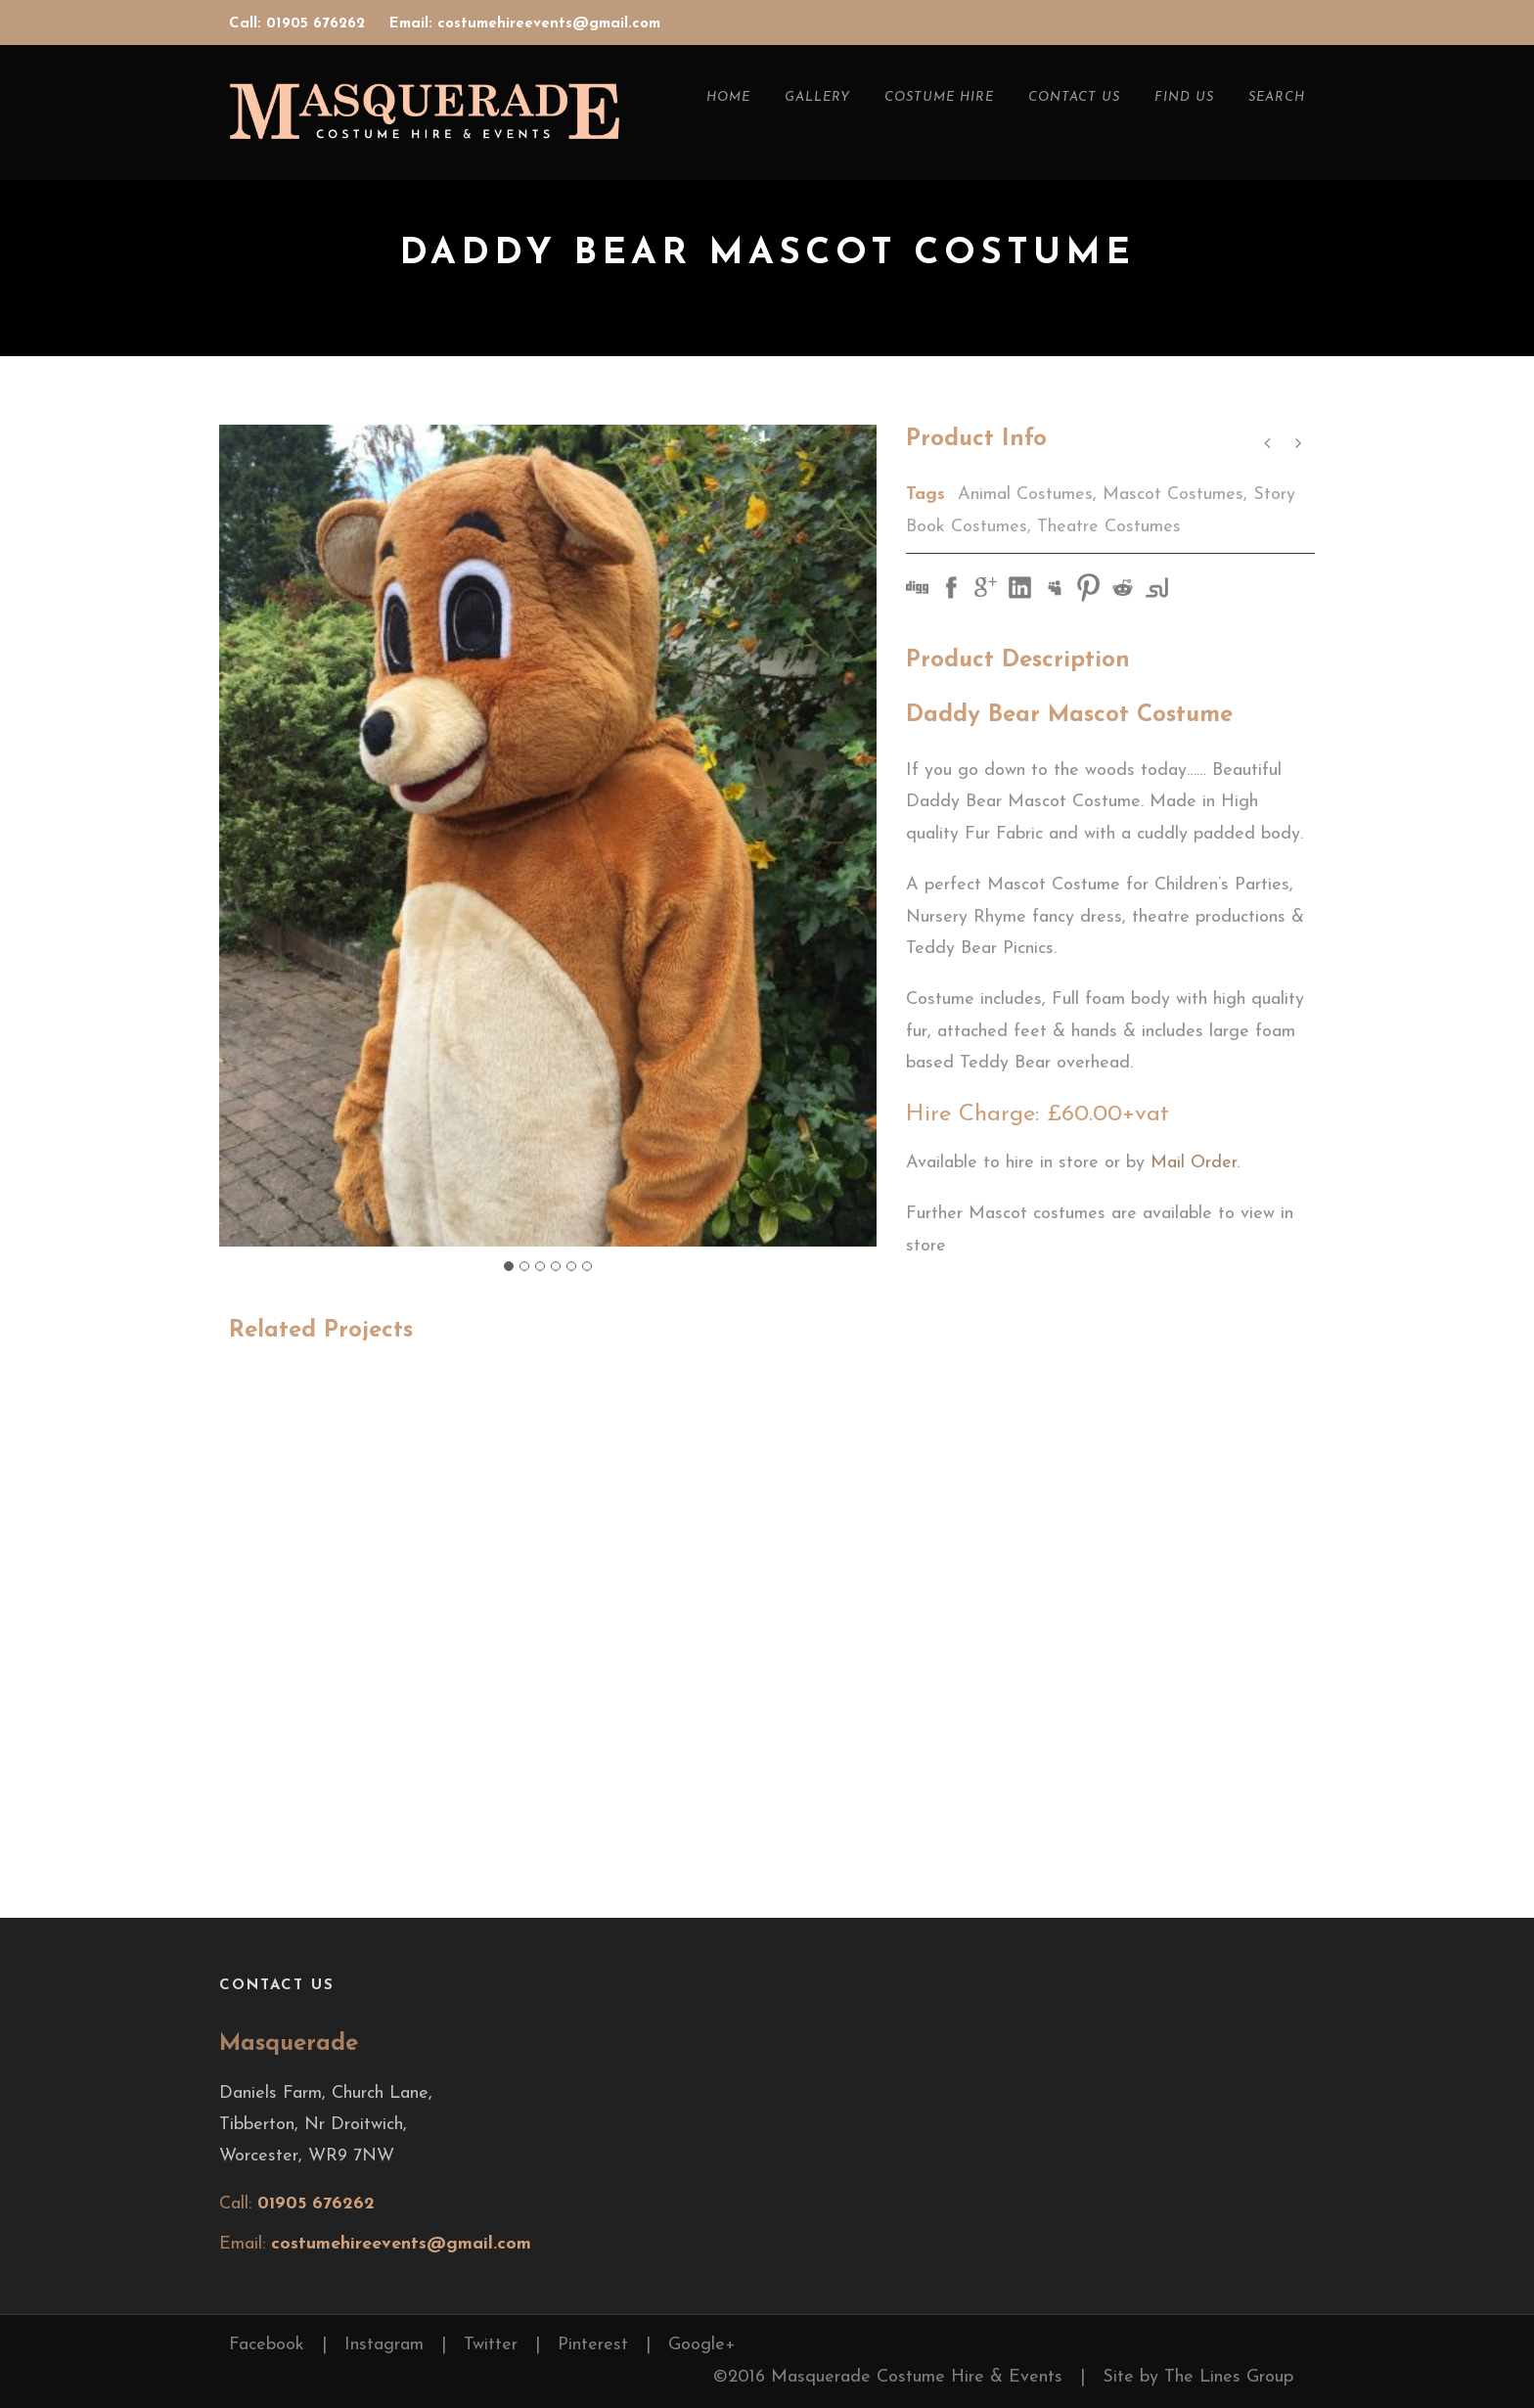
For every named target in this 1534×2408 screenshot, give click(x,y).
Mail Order (1193, 1163)
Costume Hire (939, 97)
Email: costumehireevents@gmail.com (524, 24)
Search (1276, 97)
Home (728, 97)
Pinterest (593, 2345)
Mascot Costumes (1173, 494)
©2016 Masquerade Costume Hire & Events (887, 2377)
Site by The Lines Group (1198, 2377)
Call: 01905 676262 (299, 24)
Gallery (817, 97)
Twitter (491, 2345)
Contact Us (1074, 97)
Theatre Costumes (1109, 527)
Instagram (384, 2345)
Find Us (1184, 97)
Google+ (702, 2345)
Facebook (266, 2345)
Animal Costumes (1025, 494)
